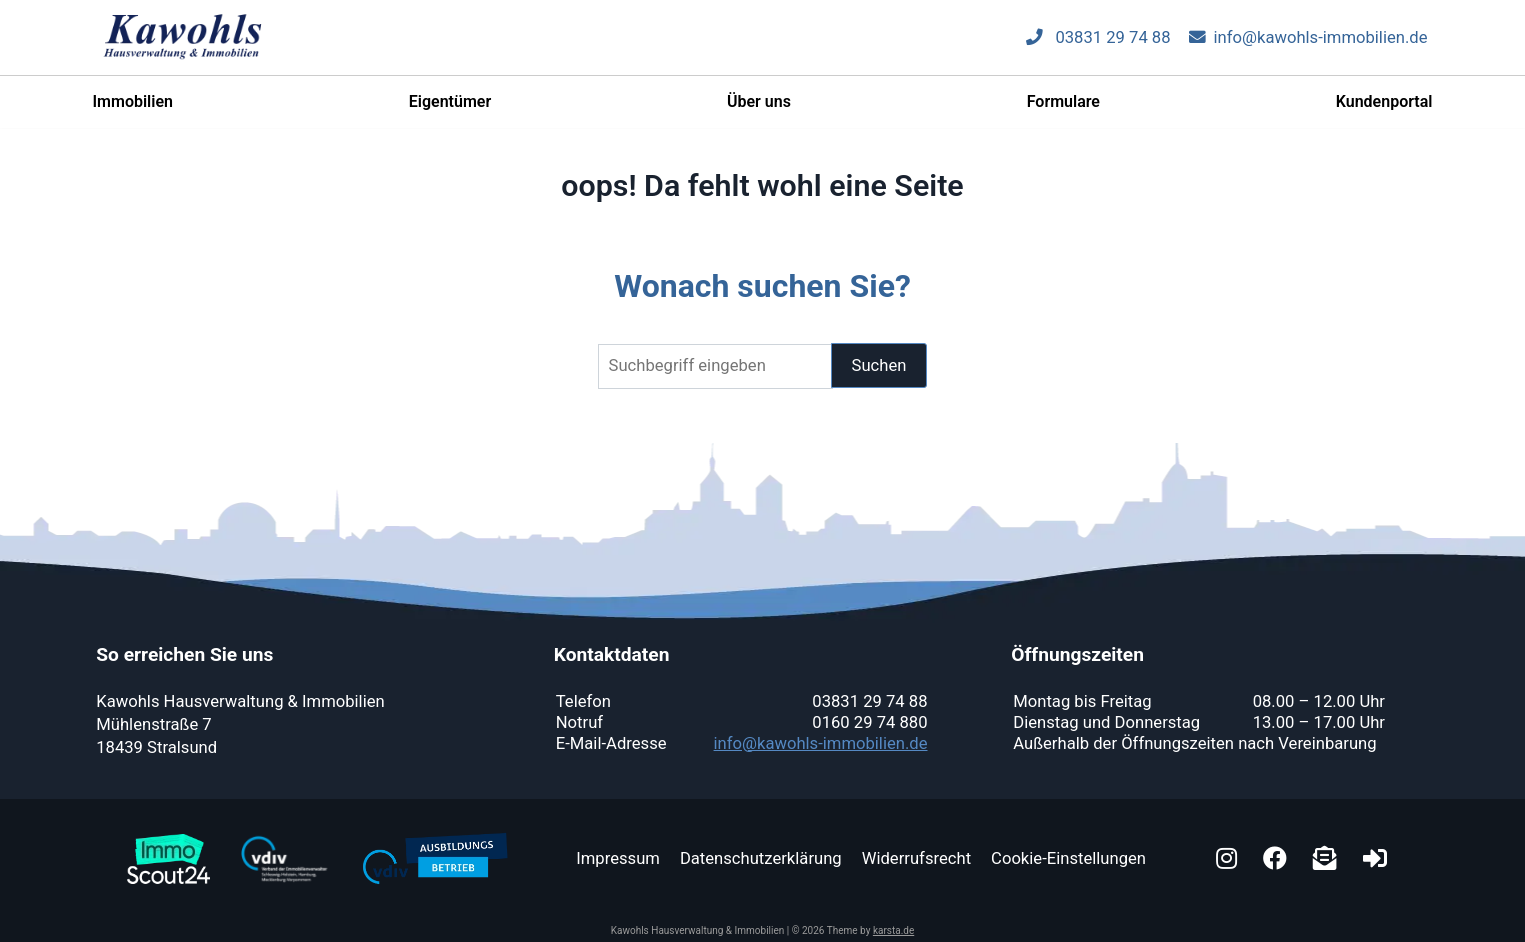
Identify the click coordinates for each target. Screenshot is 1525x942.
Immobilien (133, 110)
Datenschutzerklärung (761, 858)
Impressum (618, 858)
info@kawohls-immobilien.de (1308, 46)
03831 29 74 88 (1098, 46)
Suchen (879, 365)
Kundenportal (1384, 110)
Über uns (759, 110)
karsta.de (893, 930)
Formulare (1063, 110)
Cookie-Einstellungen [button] (1068, 858)
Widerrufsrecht (916, 858)
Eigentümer (450, 110)
